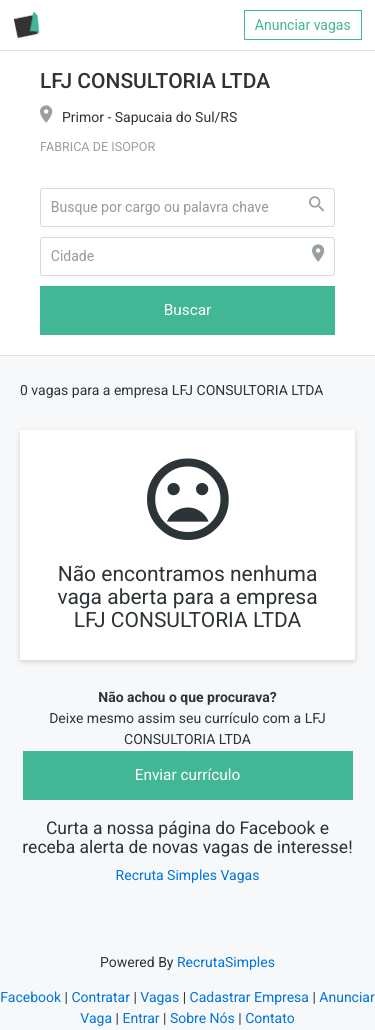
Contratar (100, 998)
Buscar (188, 310)
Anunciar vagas (303, 25)
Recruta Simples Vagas (188, 876)
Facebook (30, 998)
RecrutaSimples (226, 963)
